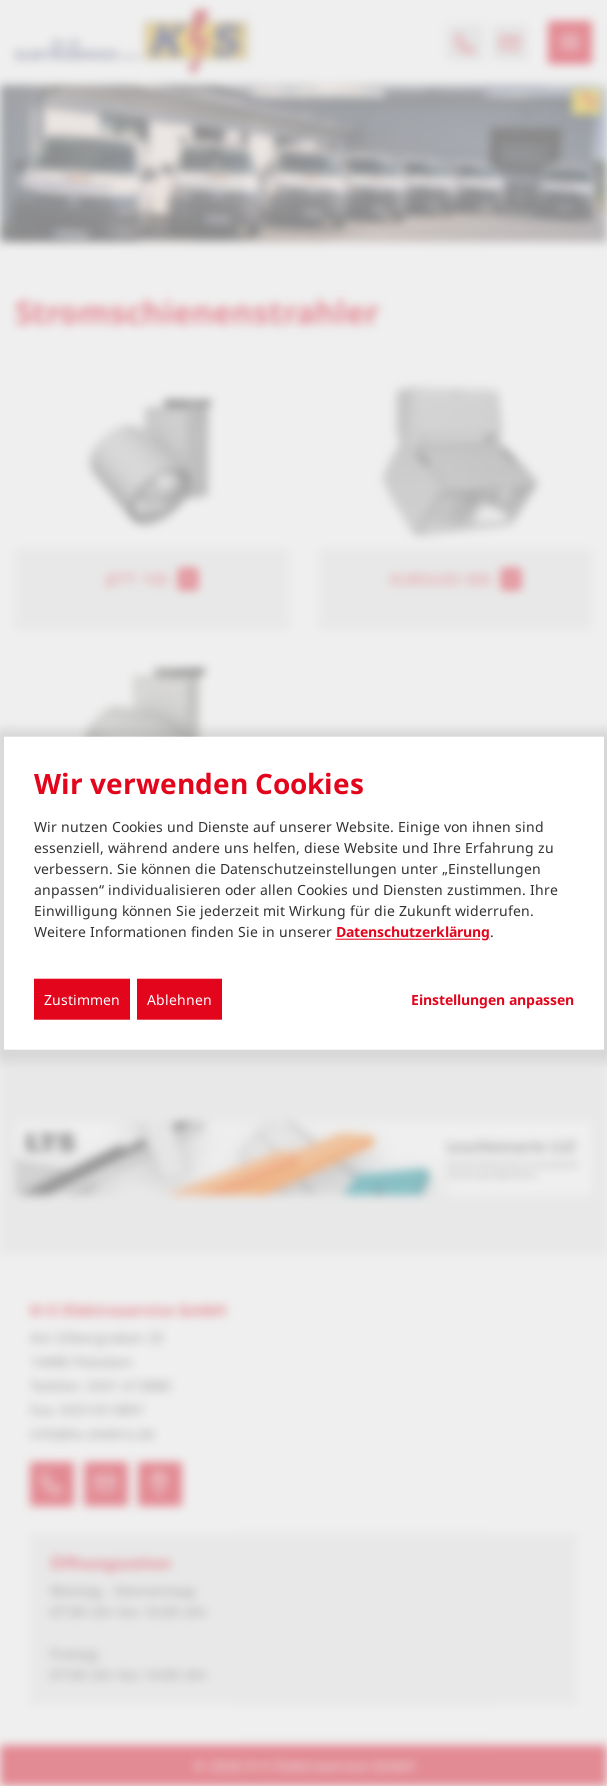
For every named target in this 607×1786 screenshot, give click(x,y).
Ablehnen (179, 998)
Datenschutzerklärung (413, 930)
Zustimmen (82, 998)
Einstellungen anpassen (492, 999)
